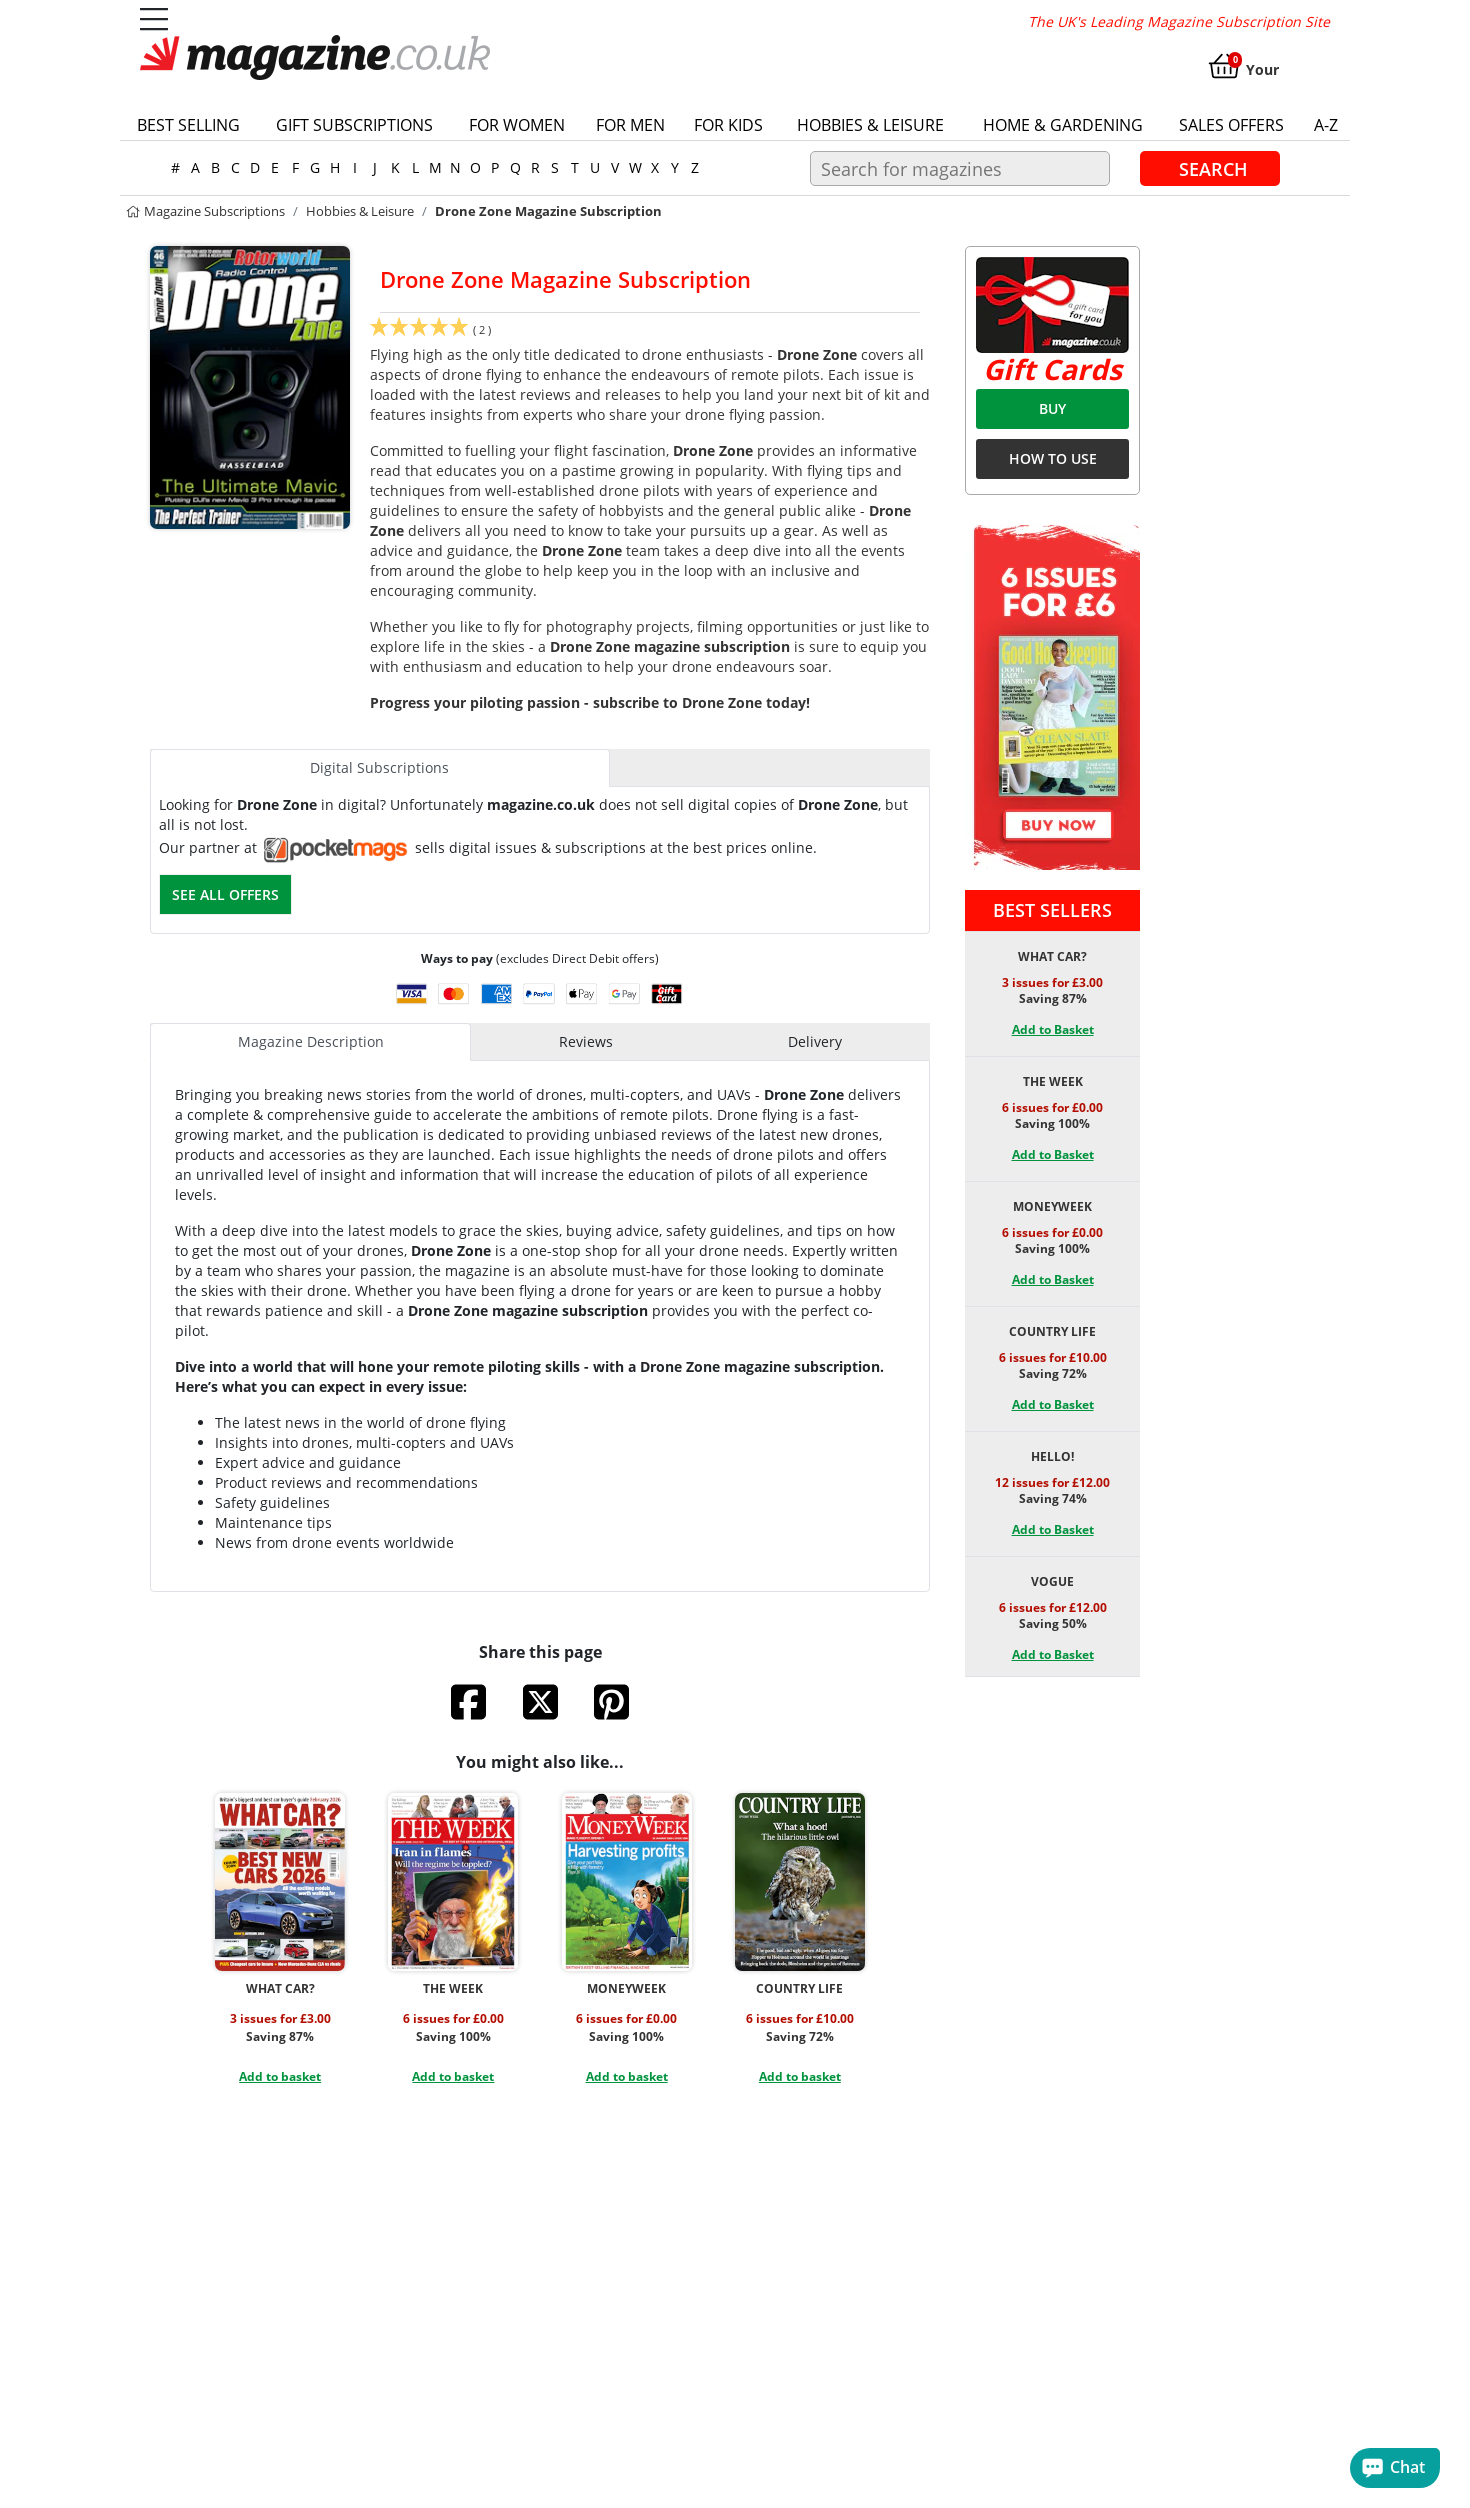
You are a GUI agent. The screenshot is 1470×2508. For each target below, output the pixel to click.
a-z (1326, 125)
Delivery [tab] (815, 1041)
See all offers (225, 894)
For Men (630, 125)
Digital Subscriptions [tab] (379, 767)
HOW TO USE (1053, 458)
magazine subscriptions (205, 211)
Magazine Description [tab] (311, 1041)
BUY (1052, 408)
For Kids (728, 125)
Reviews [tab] (586, 1041)
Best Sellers (1052, 910)
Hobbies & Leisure (870, 125)
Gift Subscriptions (354, 125)
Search (1213, 168)
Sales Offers (1231, 125)
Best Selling (188, 125)
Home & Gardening (1063, 125)
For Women (517, 125)
